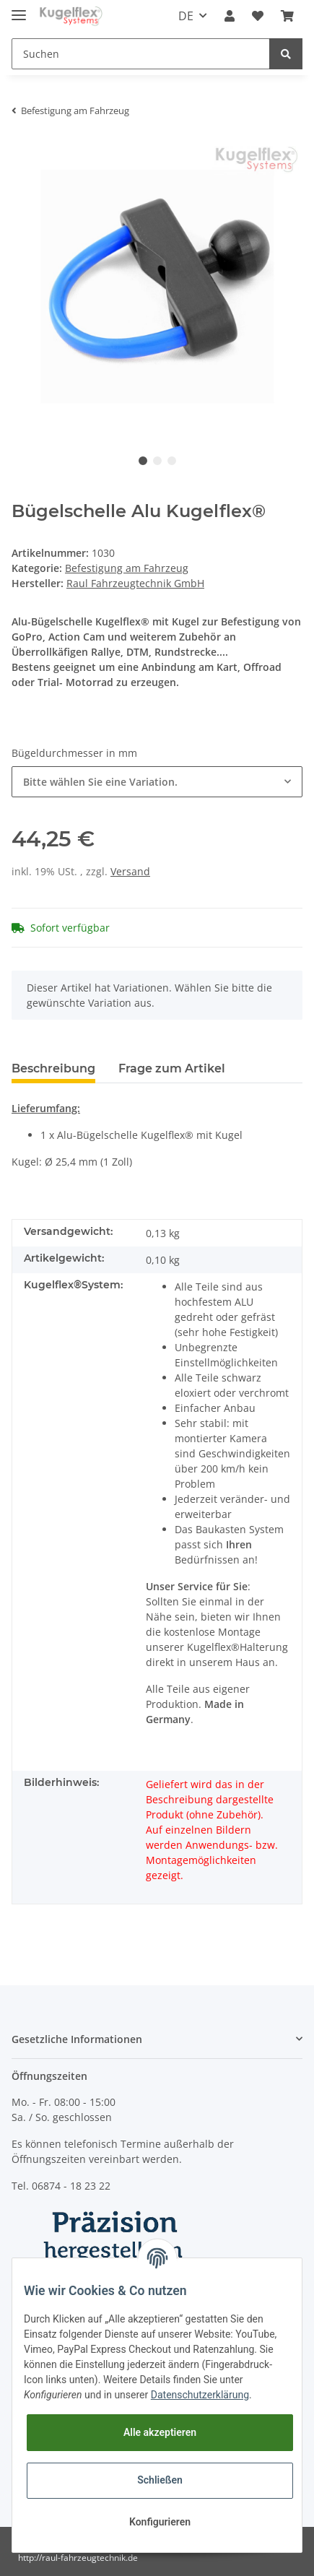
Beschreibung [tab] (53, 1068)
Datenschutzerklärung (200, 2395)
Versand (130, 871)
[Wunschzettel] (257, 15)
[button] (229, 15)
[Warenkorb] (287, 15)
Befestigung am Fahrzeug (126, 568)
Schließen (160, 2480)
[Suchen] (141, 53)
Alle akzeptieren (159, 2432)
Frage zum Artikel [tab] (171, 1068)
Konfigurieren (160, 2522)
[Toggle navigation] (19, 9)
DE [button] (185, 16)
